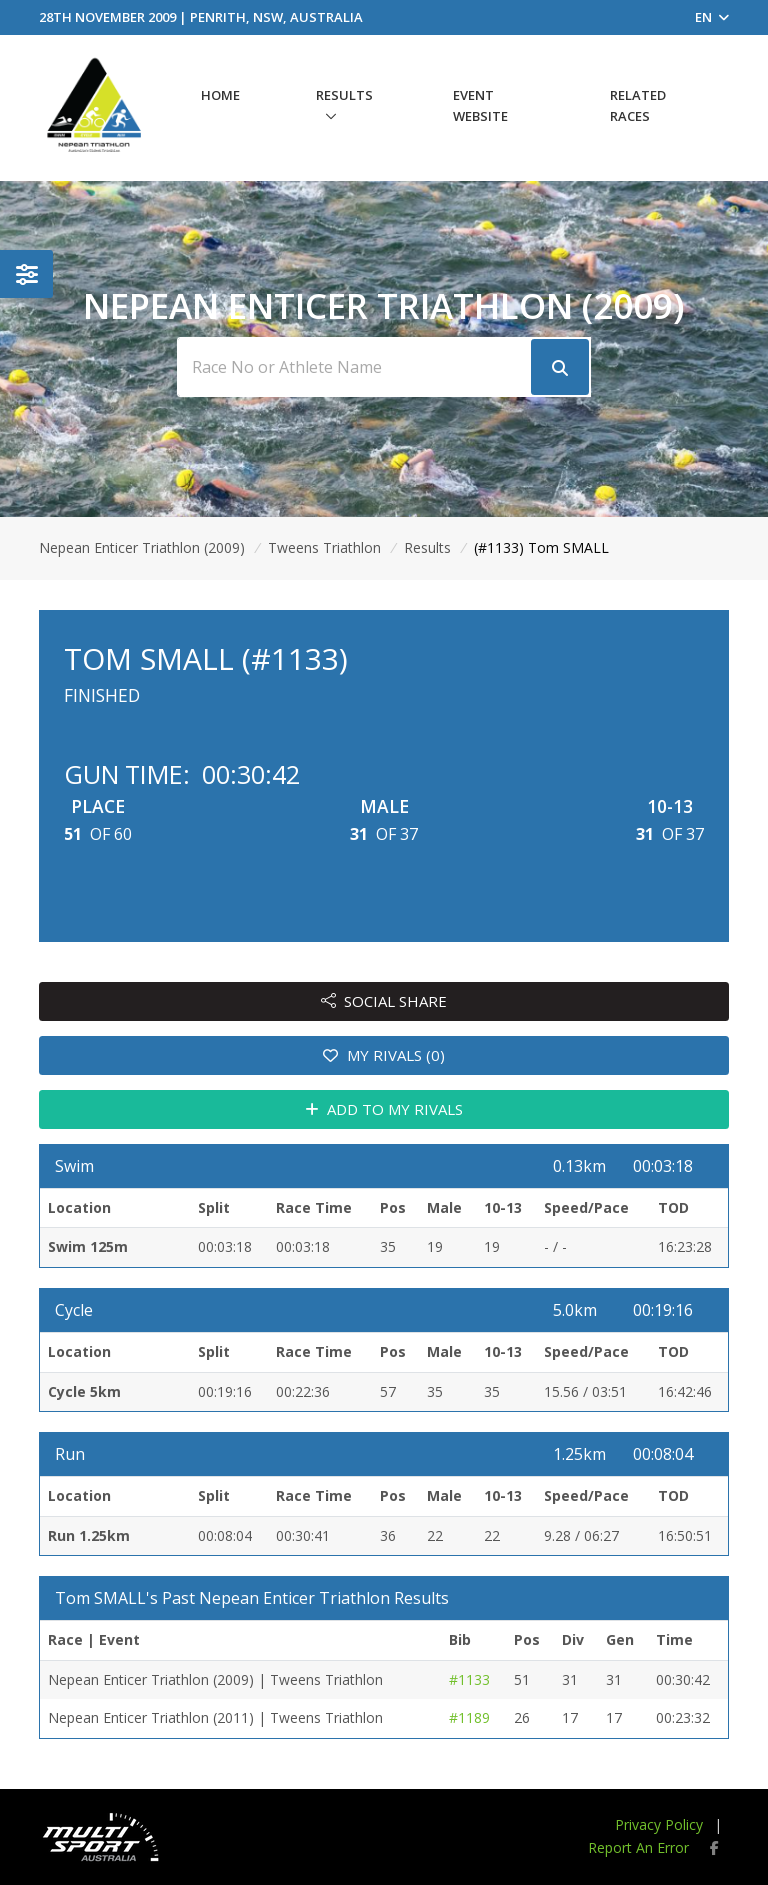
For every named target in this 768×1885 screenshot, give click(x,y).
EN (712, 17)
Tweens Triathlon (324, 547)
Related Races (638, 105)
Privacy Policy (659, 1824)
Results (344, 95)
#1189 (469, 1717)
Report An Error (638, 1847)
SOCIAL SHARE (384, 1001)
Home (220, 95)
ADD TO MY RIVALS (384, 1109)
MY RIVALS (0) (384, 1055)
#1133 (469, 1679)
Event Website (480, 105)
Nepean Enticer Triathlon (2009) (142, 547)
